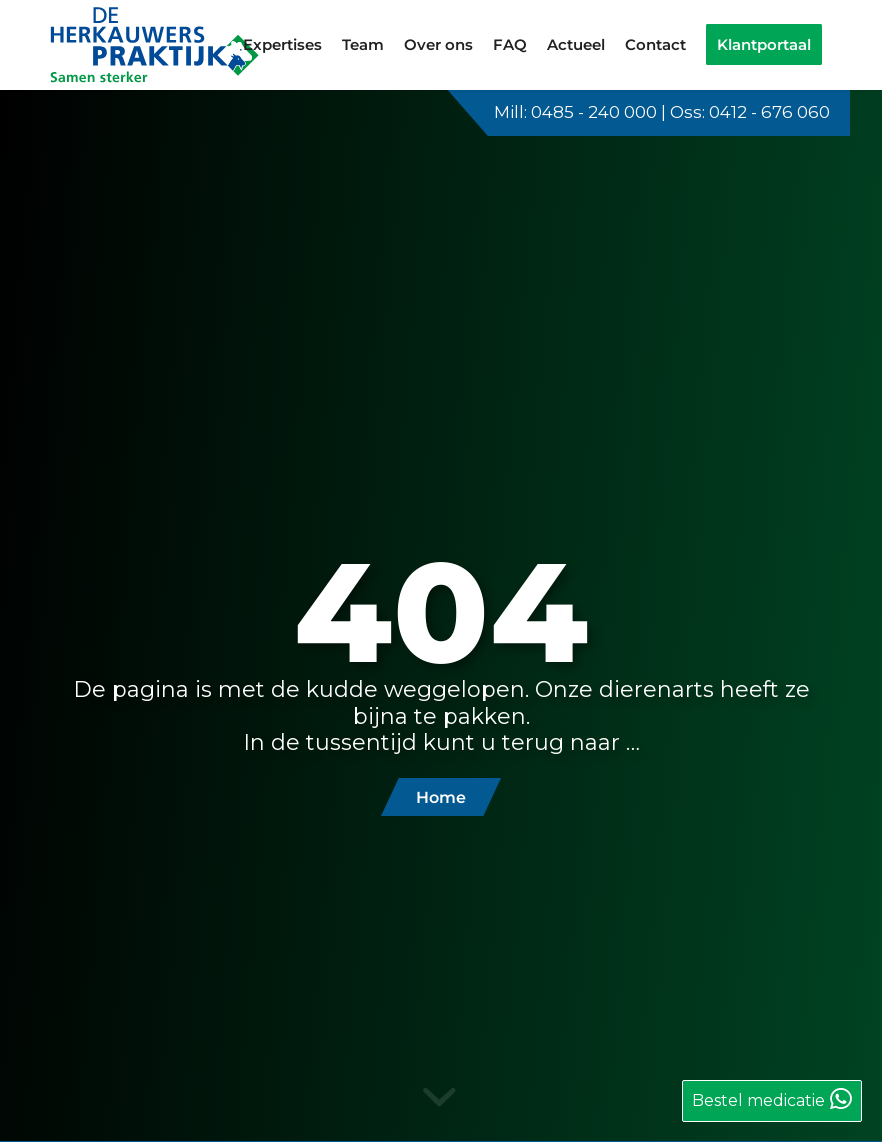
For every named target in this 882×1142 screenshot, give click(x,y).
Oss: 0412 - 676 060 (750, 112)
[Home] (441, 797)
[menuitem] (282, 45)
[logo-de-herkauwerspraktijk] (155, 45)
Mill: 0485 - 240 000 (575, 112)
